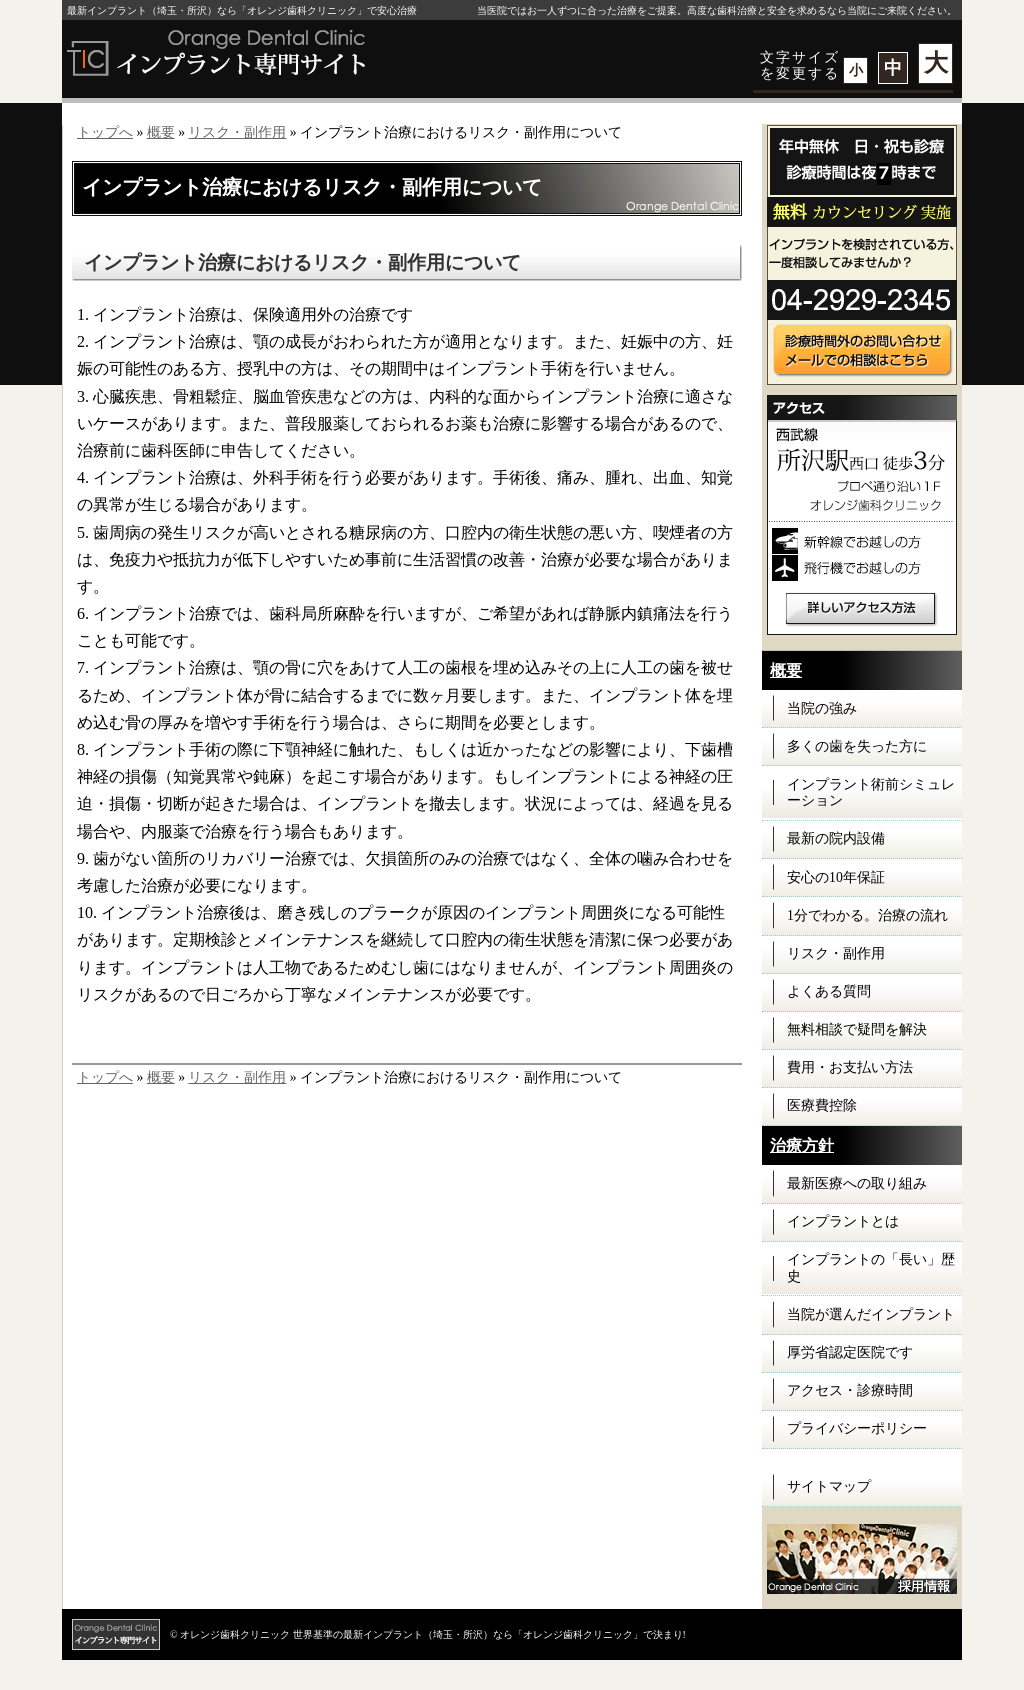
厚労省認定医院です (850, 1352)
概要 (161, 132)
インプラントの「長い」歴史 (871, 1268)
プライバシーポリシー (857, 1428)
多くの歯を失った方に (857, 746)
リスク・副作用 (237, 132)
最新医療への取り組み (857, 1183)
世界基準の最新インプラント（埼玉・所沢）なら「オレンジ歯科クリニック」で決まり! (489, 1634)
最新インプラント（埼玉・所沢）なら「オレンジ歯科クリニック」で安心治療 (242, 10)
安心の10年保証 (836, 877)
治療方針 (802, 1145)
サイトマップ (829, 1486)
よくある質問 (829, 991)
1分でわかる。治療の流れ (867, 915)
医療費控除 (822, 1105)
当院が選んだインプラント (871, 1314)
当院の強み (822, 708)
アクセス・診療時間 (850, 1390)
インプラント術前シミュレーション (871, 793)
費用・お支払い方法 (850, 1067)
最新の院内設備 (836, 838)
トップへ (105, 132)
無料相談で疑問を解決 (857, 1029)
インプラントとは (843, 1221)
